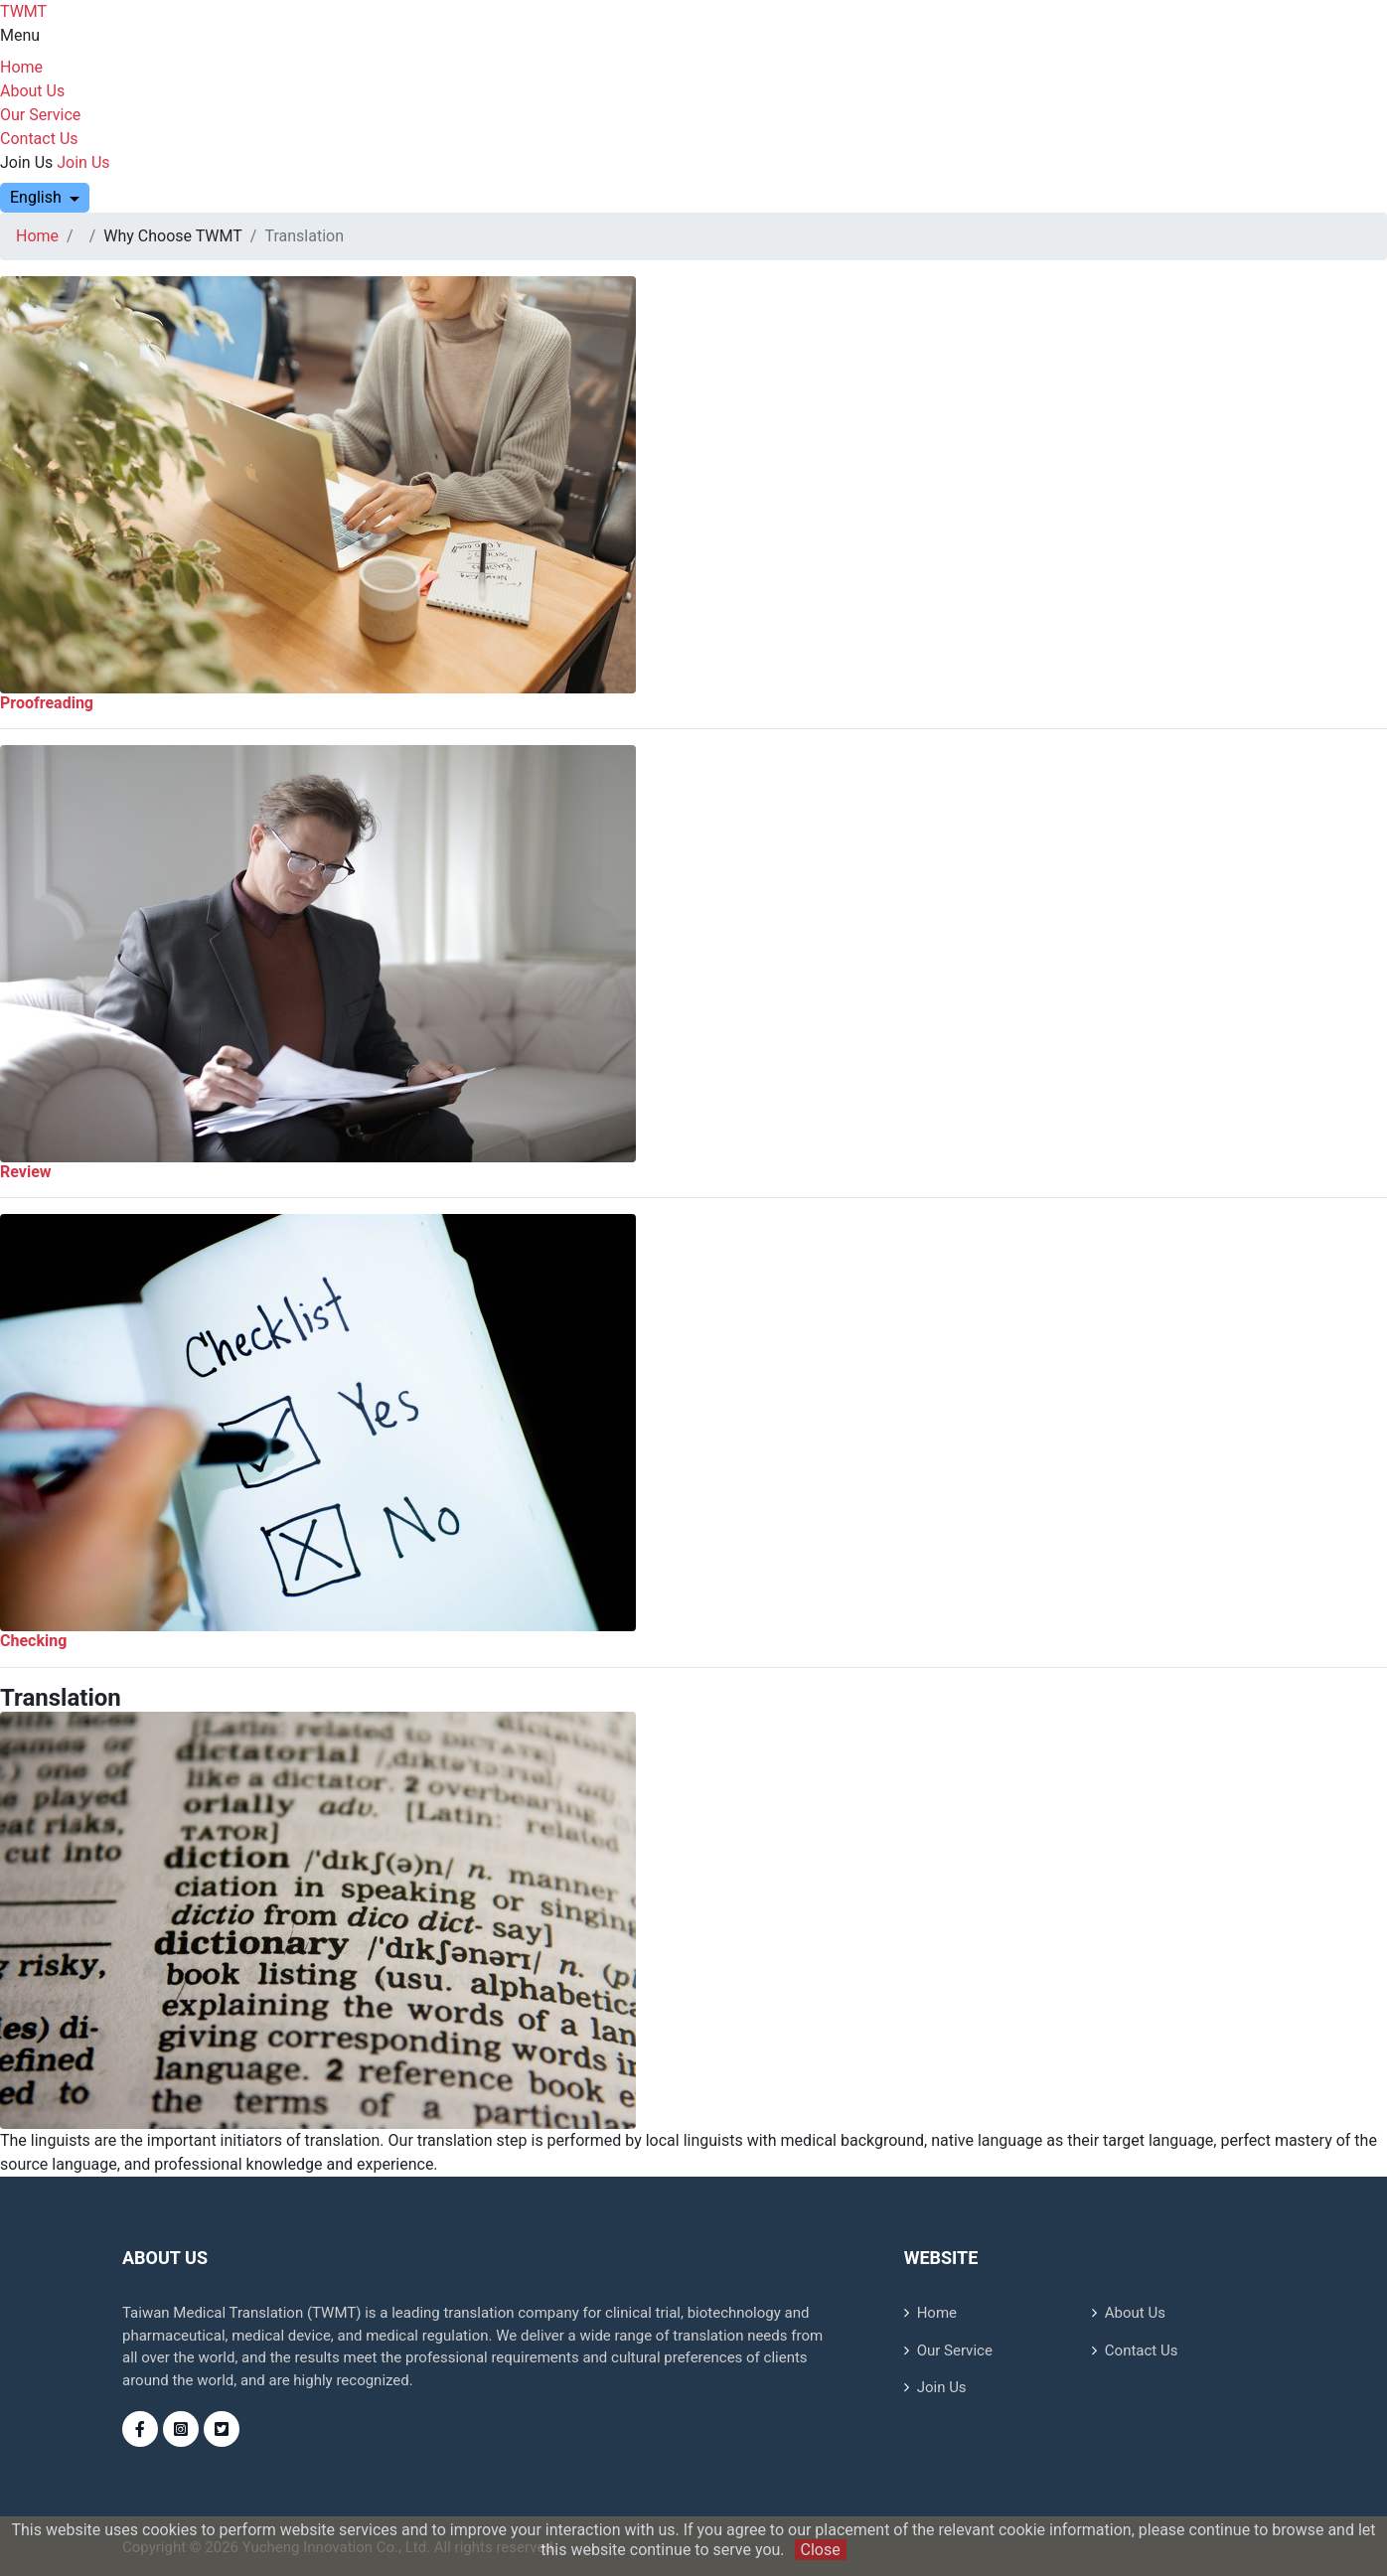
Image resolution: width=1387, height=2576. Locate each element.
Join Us (26, 162)
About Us (32, 90)
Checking (33, 1640)
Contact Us (39, 138)
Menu (20, 35)
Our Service (40, 114)
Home (21, 67)
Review (26, 1171)
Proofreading (46, 702)
